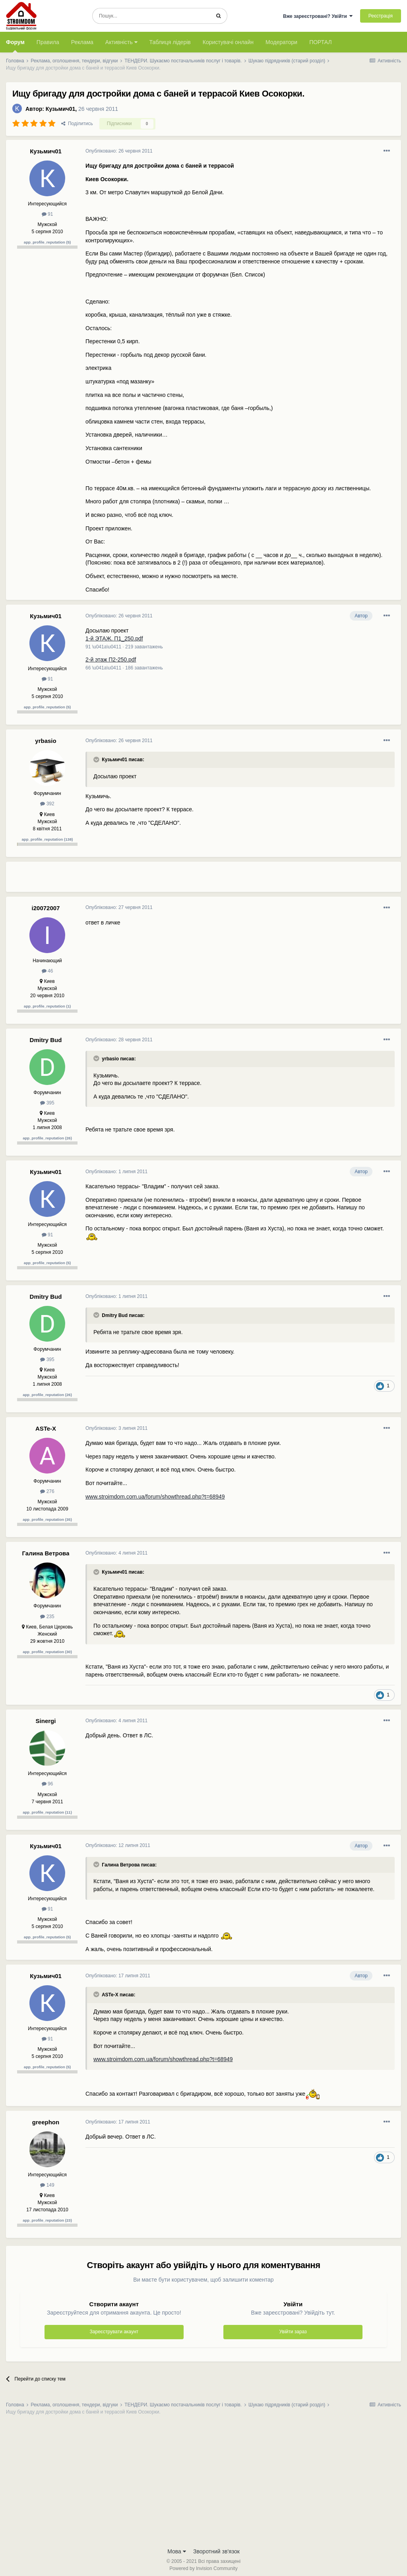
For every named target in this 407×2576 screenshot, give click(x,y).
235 (47, 1616)
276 (47, 1491)
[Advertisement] (178, 880)
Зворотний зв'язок (216, 2551)
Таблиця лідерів (170, 42)
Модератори (281, 42)
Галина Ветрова (46, 1553)
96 (47, 1784)
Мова (176, 2551)
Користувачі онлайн (228, 42)
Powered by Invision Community (203, 2568)
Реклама (82, 42)
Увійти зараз (293, 2331)
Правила (48, 42)
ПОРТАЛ (320, 42)
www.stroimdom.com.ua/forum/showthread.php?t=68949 (155, 1496)
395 (47, 1103)
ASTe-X (45, 1428)
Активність (121, 42)
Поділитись (77, 123)
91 (47, 214)
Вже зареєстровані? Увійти (318, 16)
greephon (45, 2122)
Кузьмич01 (60, 109)
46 (47, 971)
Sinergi (46, 1720)
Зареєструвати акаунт (114, 2331)
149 (47, 2185)
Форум (15, 45)
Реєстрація (380, 16)
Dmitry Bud (46, 1040)
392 (47, 803)
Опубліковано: (119, 151)
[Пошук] (151, 15)
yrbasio (45, 740)
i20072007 (46, 908)
